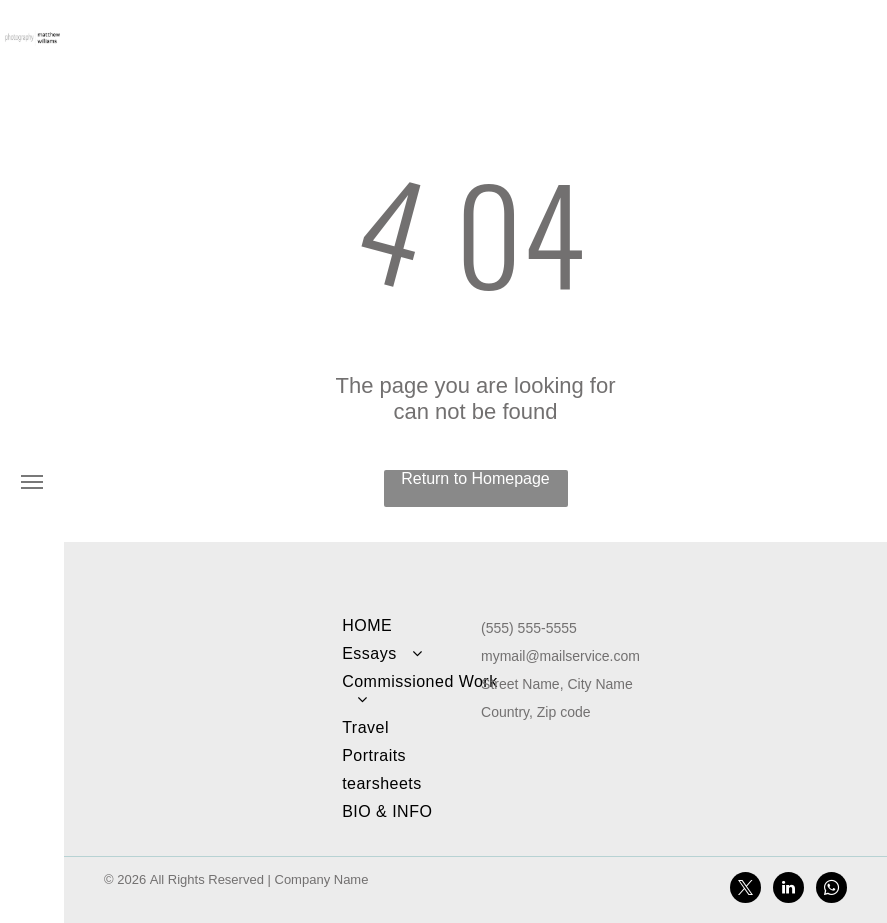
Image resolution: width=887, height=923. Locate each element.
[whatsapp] (831, 890)
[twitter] (745, 890)
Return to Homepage (475, 478)
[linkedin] (788, 890)
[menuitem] (420, 626)
